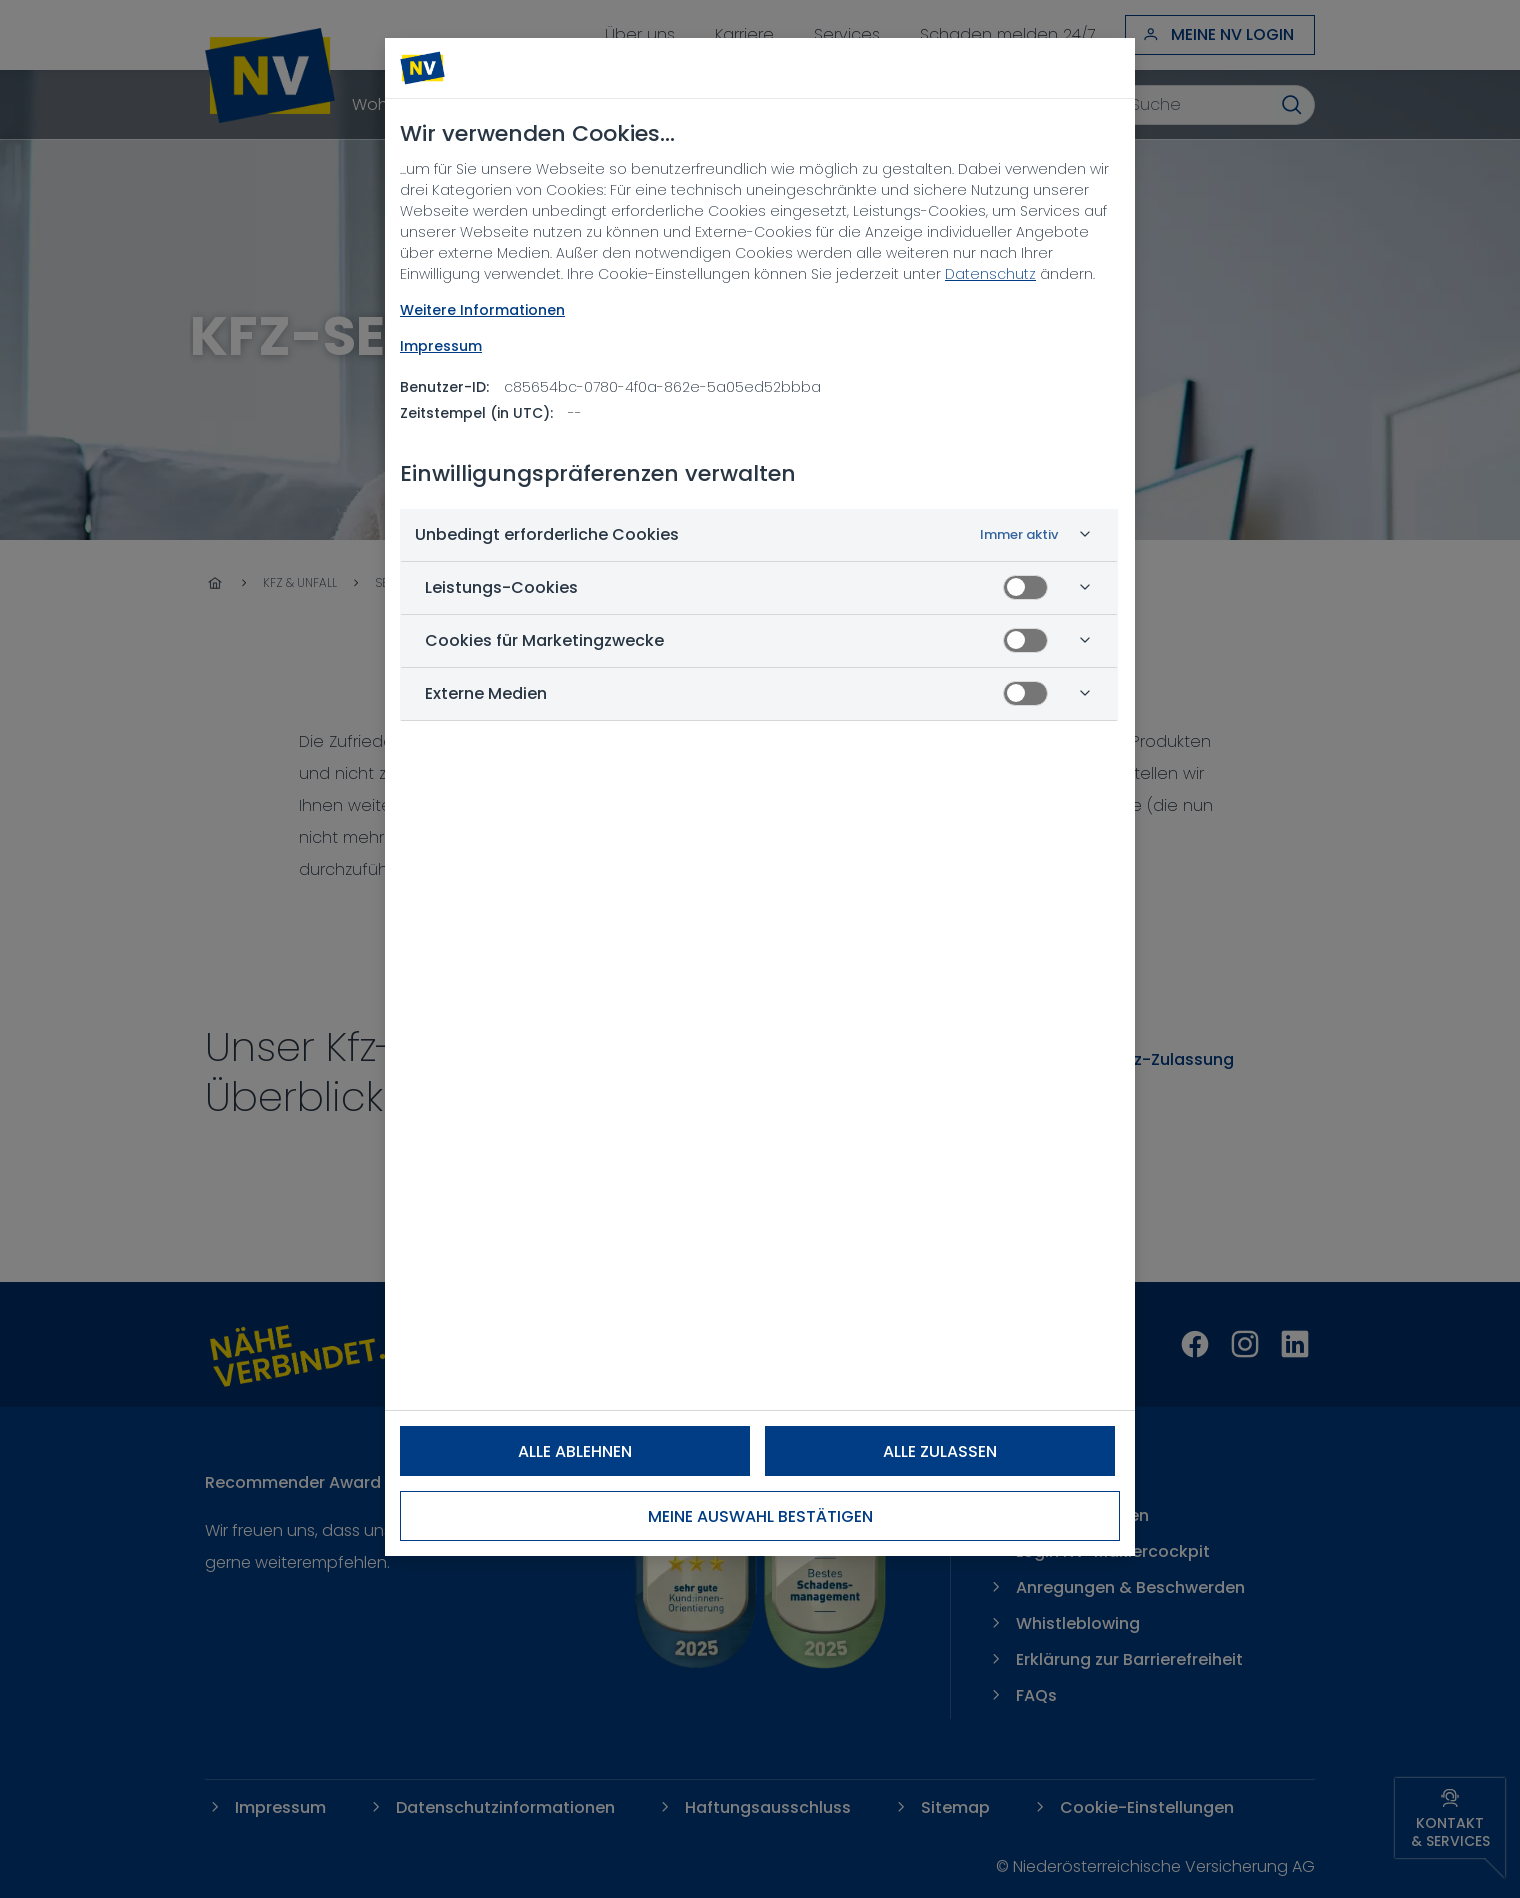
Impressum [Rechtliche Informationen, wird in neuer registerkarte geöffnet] (441, 346)
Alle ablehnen (575, 1451)
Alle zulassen (940, 1451)
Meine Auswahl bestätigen (760, 1516)
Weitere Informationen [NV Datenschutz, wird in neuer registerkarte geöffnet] (482, 310)
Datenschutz (990, 274)
